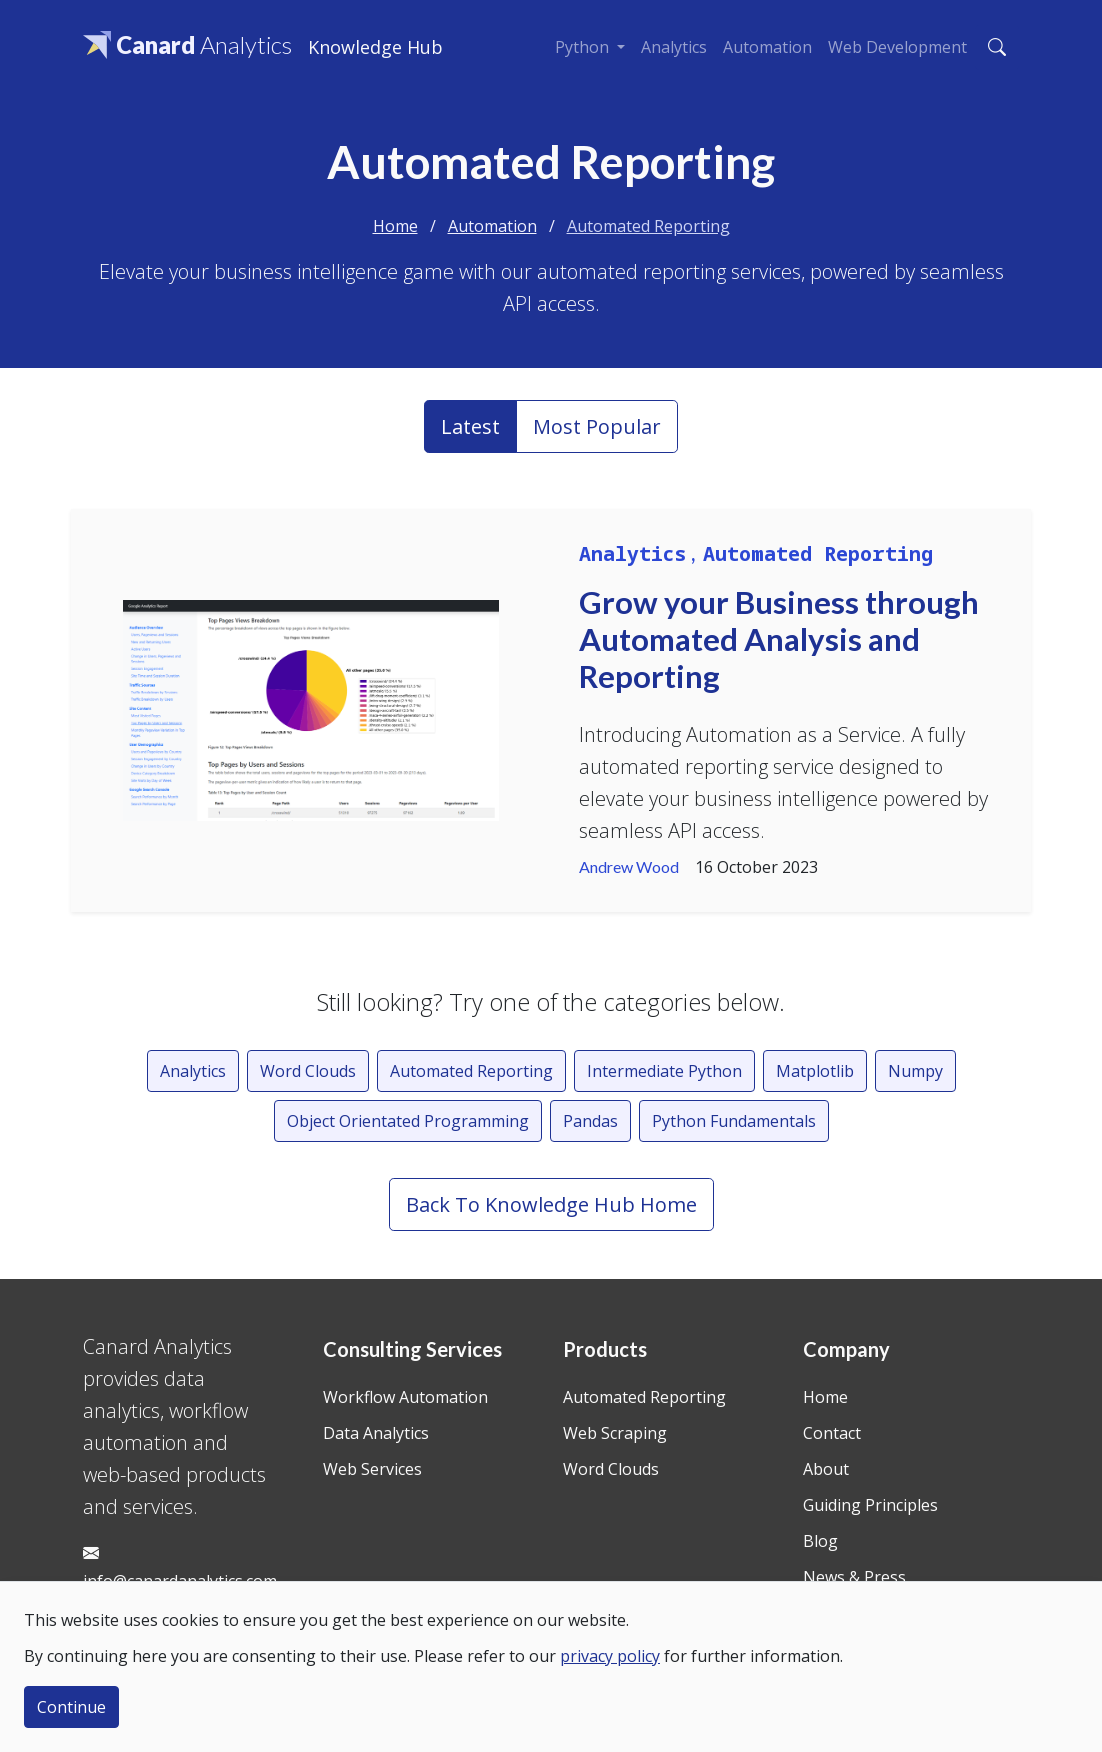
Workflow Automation (405, 1397)
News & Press (854, 1577)
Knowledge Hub (375, 47)
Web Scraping (615, 1433)
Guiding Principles (870, 1505)
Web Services (372, 1469)
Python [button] (584, 47)
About (826, 1469)
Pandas (590, 1121)
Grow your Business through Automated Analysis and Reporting (779, 639)
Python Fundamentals (734, 1121)
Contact (832, 1433)
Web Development (897, 47)
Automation (767, 47)
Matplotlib (815, 1071)
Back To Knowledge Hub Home (551, 1204)
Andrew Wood (629, 866)
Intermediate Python (664, 1071)
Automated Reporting (648, 226)
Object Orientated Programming (408, 1121)
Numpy (915, 1071)
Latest (470, 426)
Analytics (674, 47)
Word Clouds (308, 1071)
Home (395, 226)
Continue (71, 1707)
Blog (820, 1541)
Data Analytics (376, 1433)
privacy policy (610, 1656)
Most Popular (597, 426)
